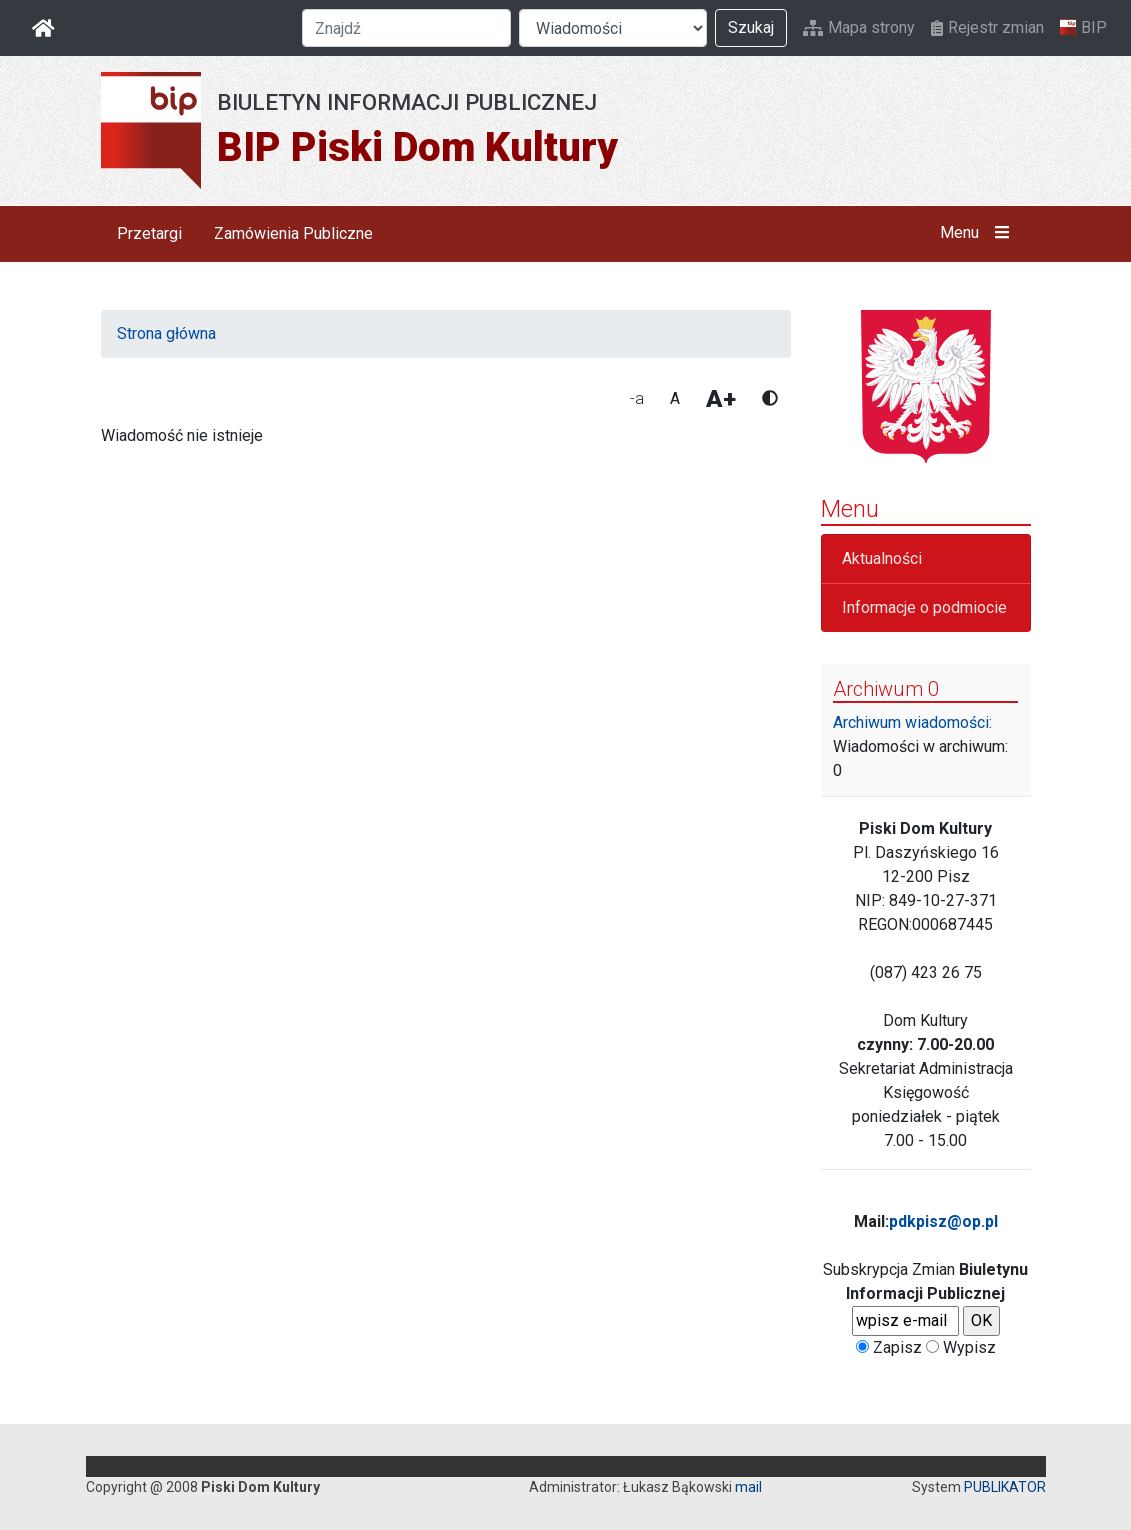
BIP (1083, 28)
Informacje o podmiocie (924, 607)
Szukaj (751, 27)
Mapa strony (859, 27)
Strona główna (166, 333)
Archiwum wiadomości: (912, 722)
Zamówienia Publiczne (293, 233)
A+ (721, 399)
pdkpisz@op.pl (943, 1221)
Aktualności (882, 558)
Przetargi (149, 233)
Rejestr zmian (987, 27)
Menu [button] (978, 233)
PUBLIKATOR (1005, 1487)
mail (748, 1487)
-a (637, 398)
